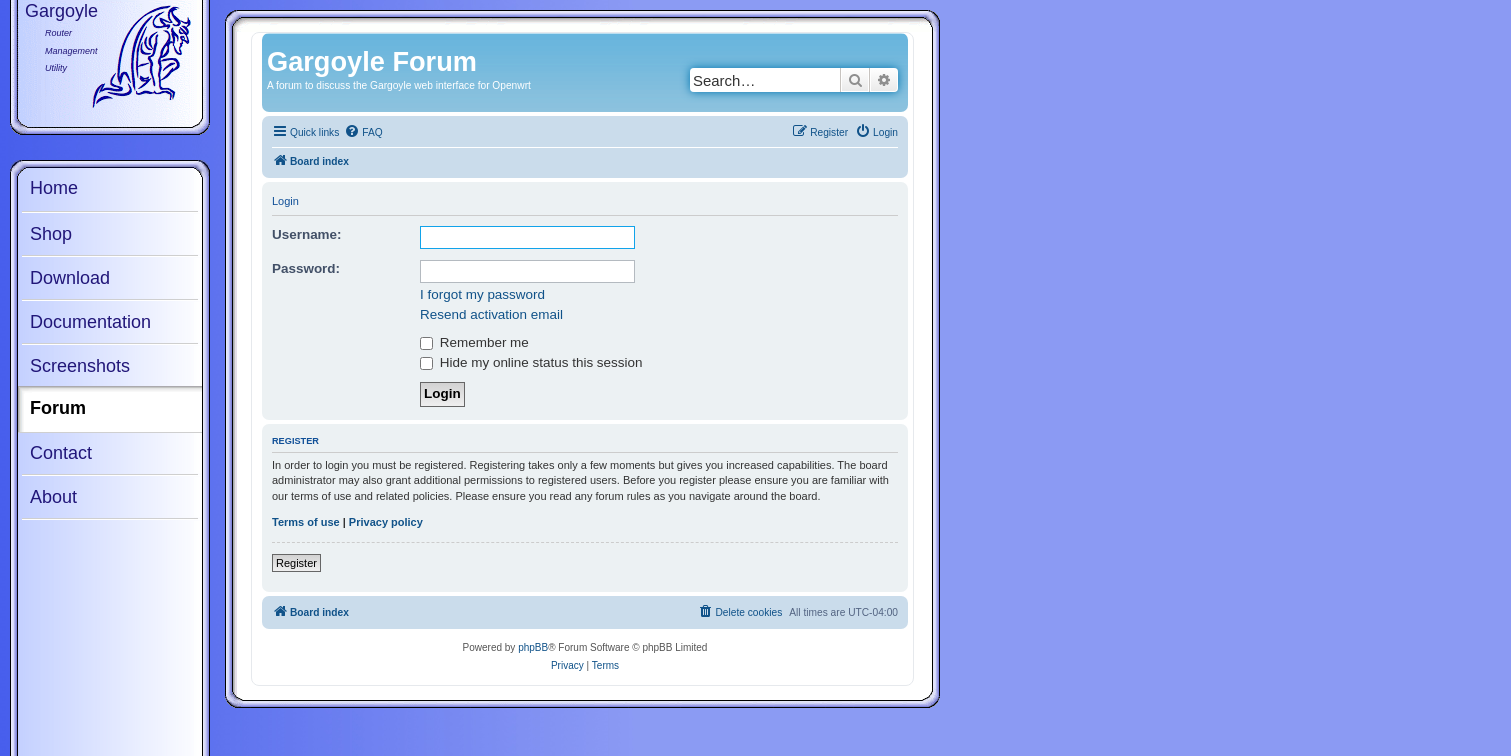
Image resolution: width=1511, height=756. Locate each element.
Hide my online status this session (531, 362)
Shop (51, 234)
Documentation (90, 322)
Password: (306, 268)
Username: (307, 234)
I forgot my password (482, 294)
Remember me (474, 342)
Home (54, 188)
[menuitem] (363, 133)
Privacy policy (386, 522)
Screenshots (80, 366)
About (53, 497)
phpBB (533, 647)
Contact (61, 453)
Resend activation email (491, 314)
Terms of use (306, 522)
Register (296, 563)
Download (70, 278)
